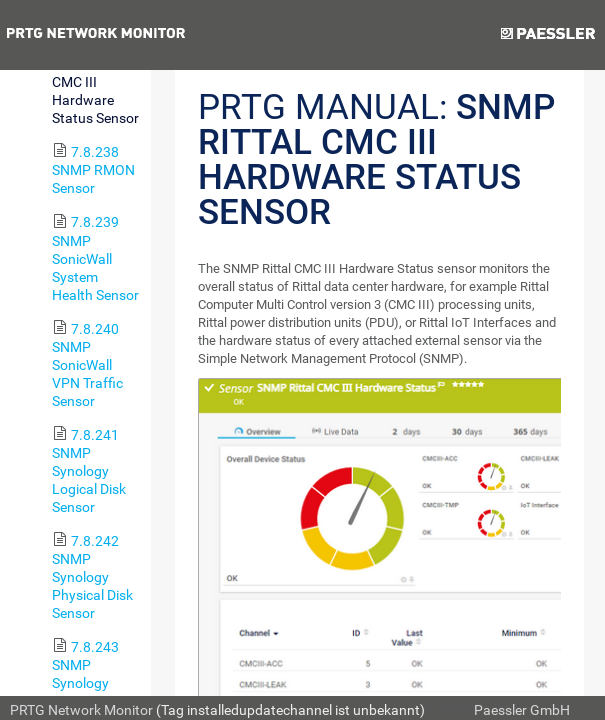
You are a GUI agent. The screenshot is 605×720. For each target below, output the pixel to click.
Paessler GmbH (522, 710)
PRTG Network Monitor (81, 710)
